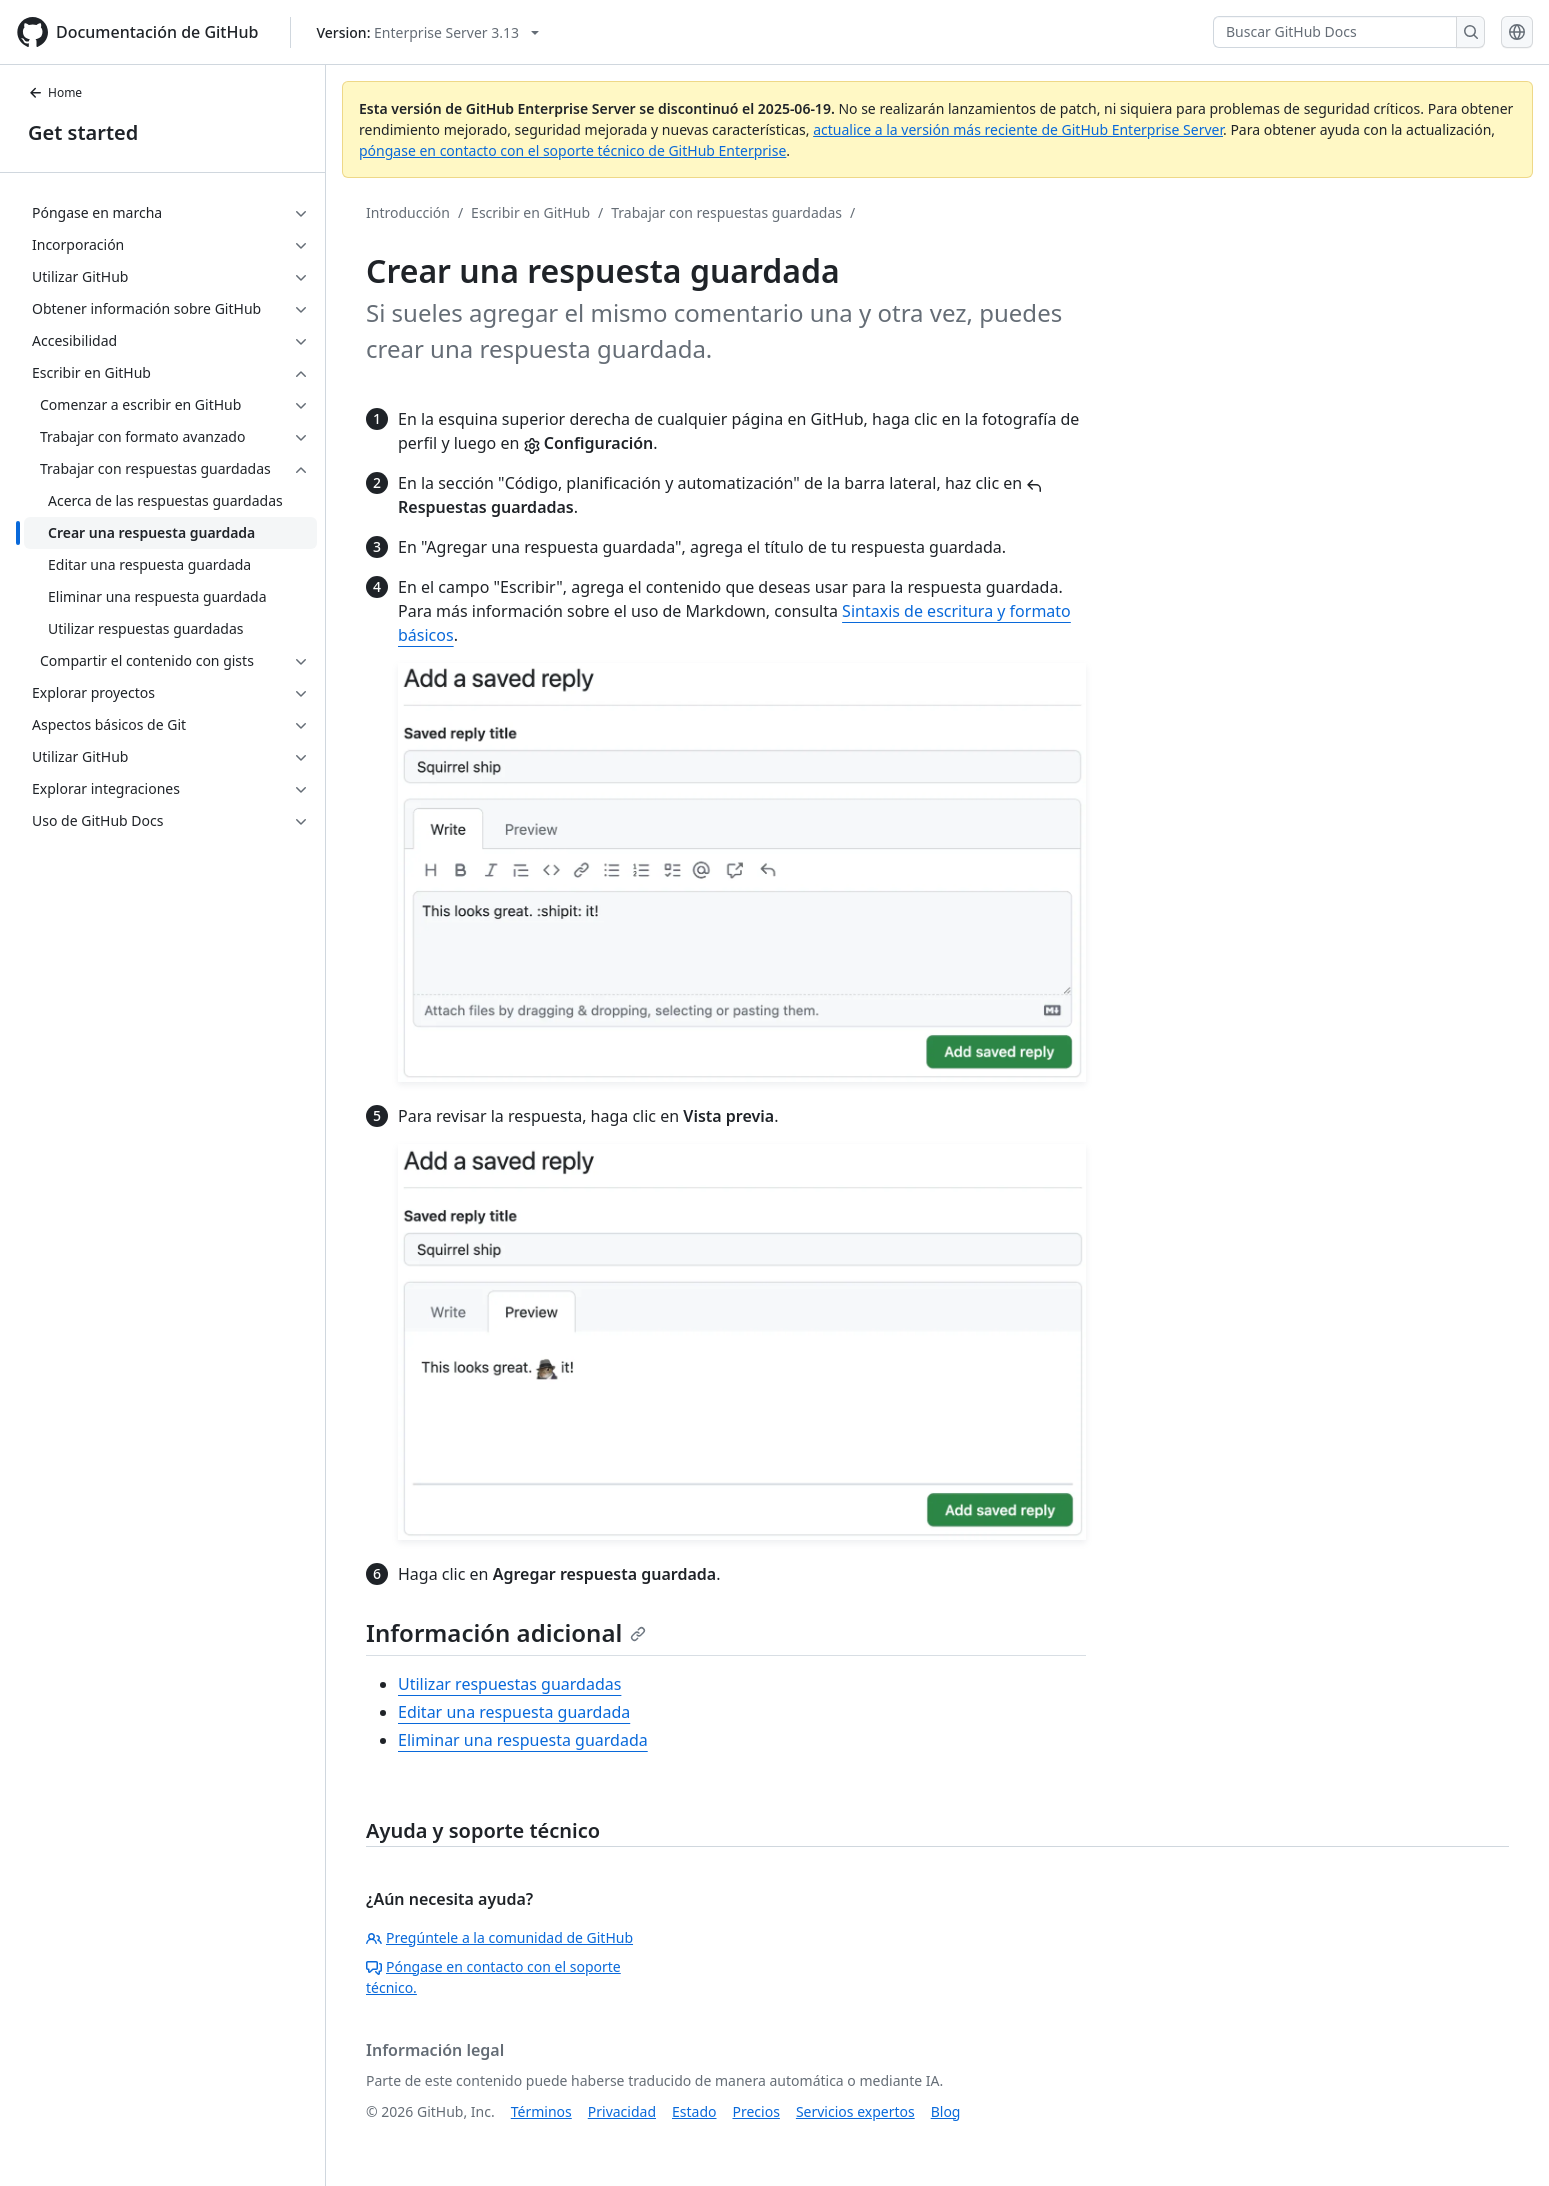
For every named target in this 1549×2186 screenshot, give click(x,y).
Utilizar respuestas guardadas (509, 1684)
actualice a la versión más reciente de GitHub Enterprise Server (1018, 129)
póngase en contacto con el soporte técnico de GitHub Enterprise (572, 150)
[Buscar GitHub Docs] (1335, 32)
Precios (756, 2111)
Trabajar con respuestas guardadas (726, 212)
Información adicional (506, 1632)
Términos (541, 2111)
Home (55, 92)
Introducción (408, 212)
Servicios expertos (855, 2111)
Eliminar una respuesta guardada (523, 1740)
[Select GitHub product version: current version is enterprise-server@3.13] (427, 32)
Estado (694, 2111)
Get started (83, 132)
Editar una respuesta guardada (514, 1712)
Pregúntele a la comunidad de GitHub (499, 1937)
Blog (946, 2111)
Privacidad (622, 2111)
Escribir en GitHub (530, 212)
